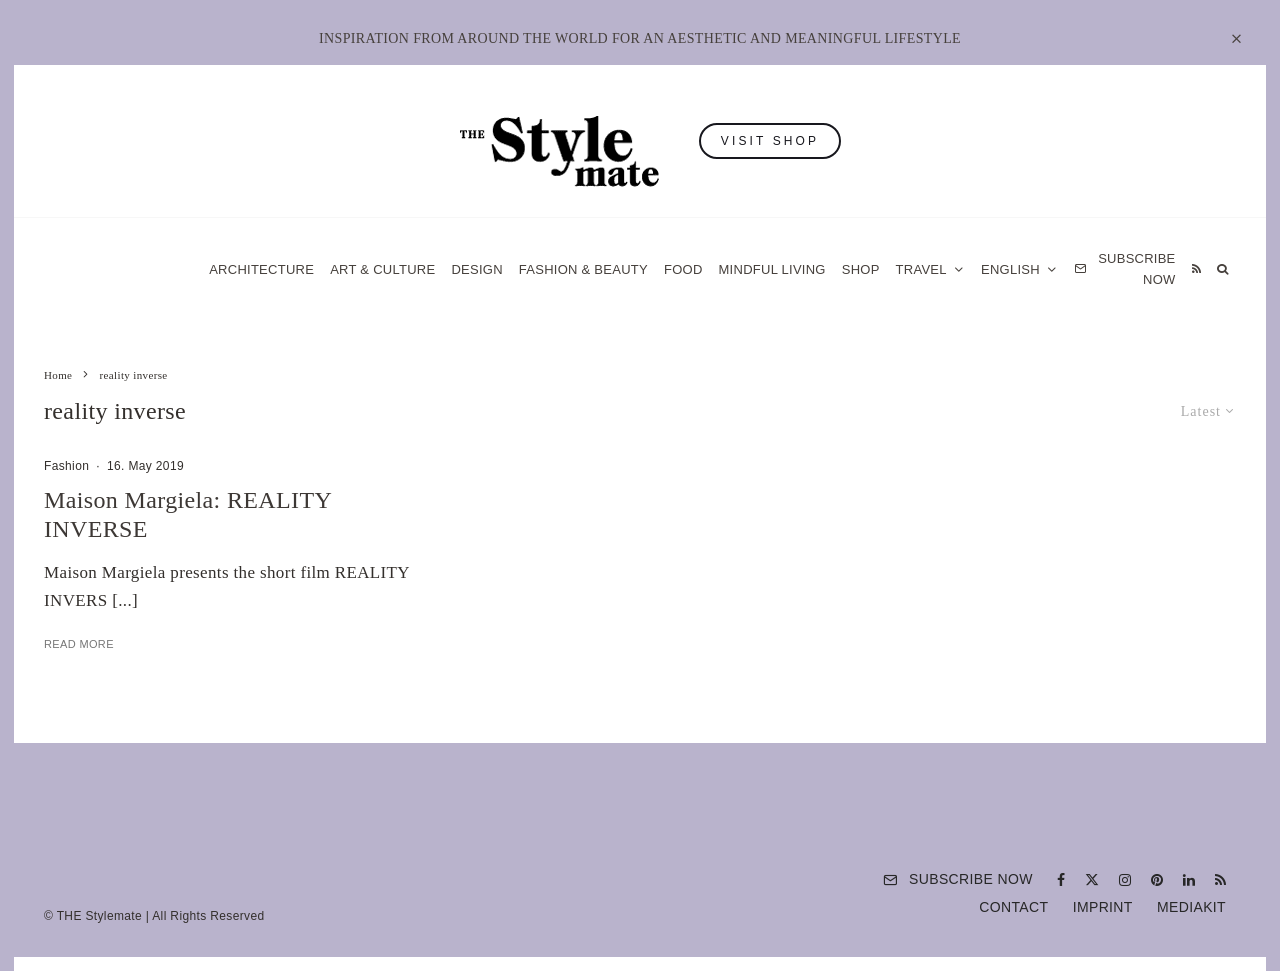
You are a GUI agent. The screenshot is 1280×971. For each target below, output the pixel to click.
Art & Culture (382, 269)
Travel (921, 269)
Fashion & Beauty (583, 269)
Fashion (66, 466)
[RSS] (1196, 269)
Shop (861, 269)
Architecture (261, 269)
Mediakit (1191, 907)
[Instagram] (1125, 880)
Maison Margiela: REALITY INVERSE (187, 514)
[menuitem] (1019, 269)
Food (683, 269)
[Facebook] (1061, 880)
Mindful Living (772, 269)
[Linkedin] (1189, 880)
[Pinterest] (1157, 880)
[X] (1092, 880)
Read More (79, 644)
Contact (1013, 907)
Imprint (1103, 907)
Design (476, 269)
